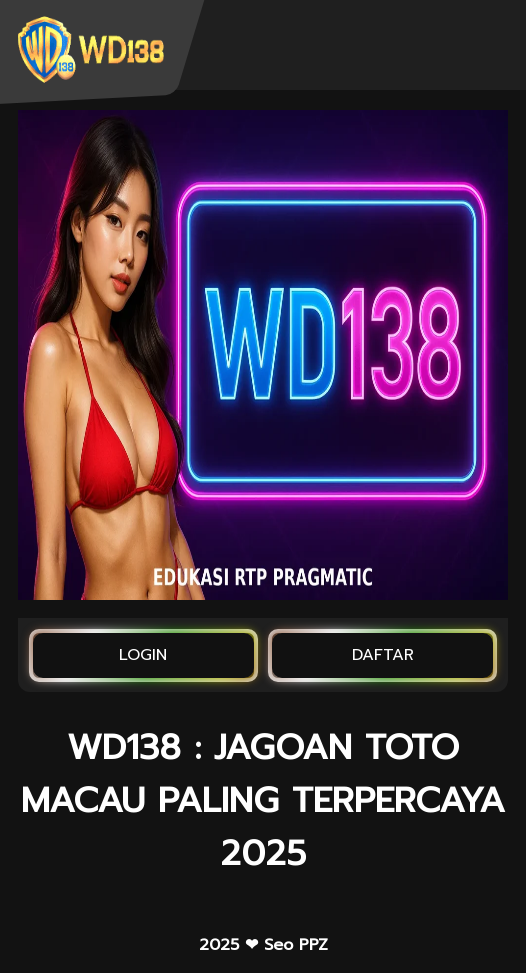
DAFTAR (383, 655)
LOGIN (143, 655)
